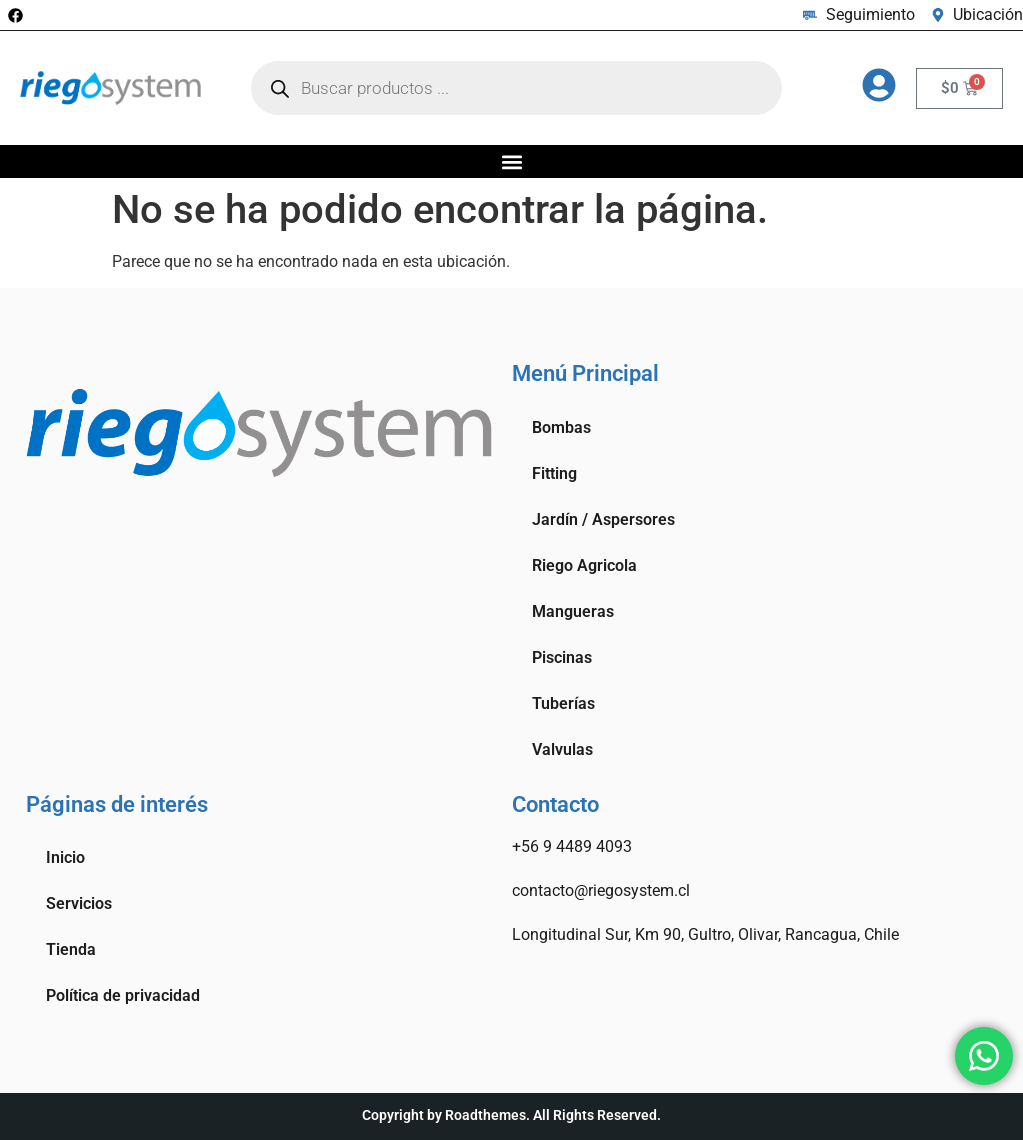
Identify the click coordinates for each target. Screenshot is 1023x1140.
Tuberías (563, 703)
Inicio (65, 857)
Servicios (79, 903)
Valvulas (562, 749)
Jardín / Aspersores (603, 519)
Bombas (561, 427)
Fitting (554, 473)
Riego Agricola (584, 565)
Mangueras (573, 611)
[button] (511, 161)
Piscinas (562, 657)
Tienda (71, 949)
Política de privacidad (123, 995)
